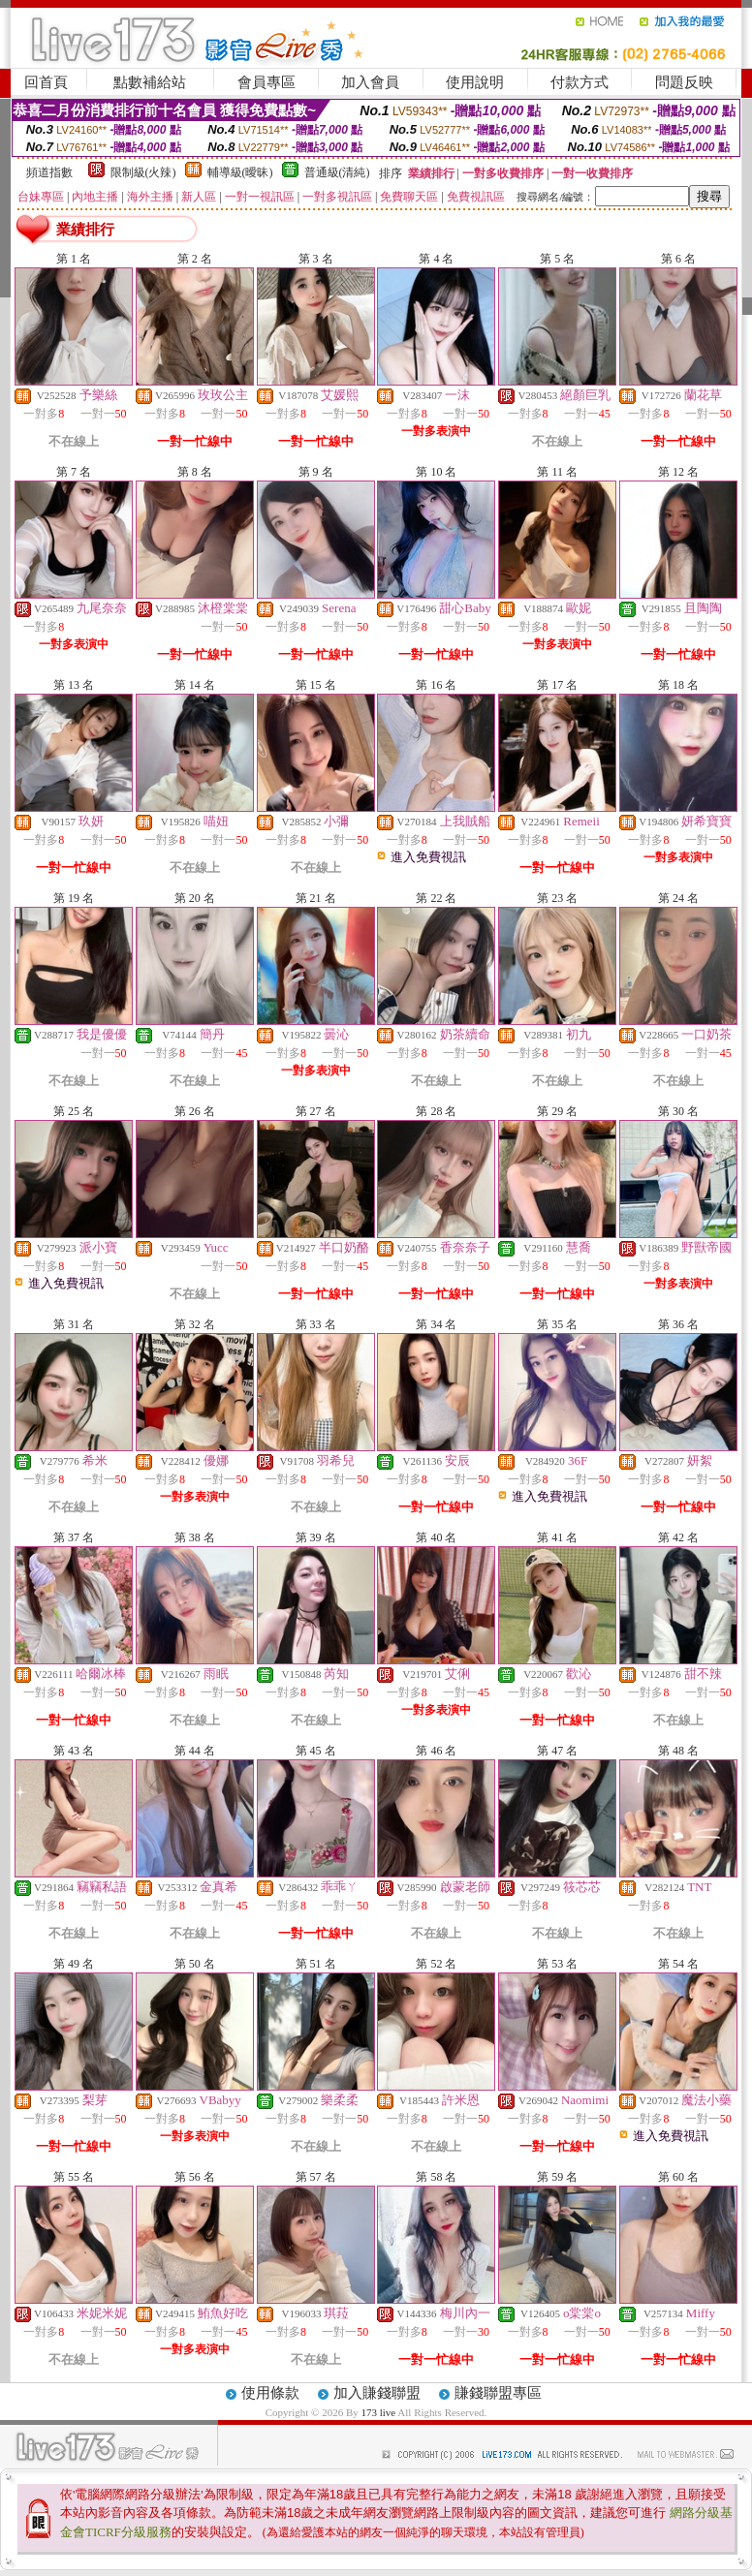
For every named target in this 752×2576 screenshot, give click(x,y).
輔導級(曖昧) (240, 172)
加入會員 (370, 82)
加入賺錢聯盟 (377, 2393)
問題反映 (684, 82)
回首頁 (46, 82)
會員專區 (266, 82)
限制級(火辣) (143, 172)
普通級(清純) (337, 172)
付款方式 (579, 82)
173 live (377, 2412)
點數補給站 (149, 82)
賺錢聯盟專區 (498, 2393)
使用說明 (475, 82)
